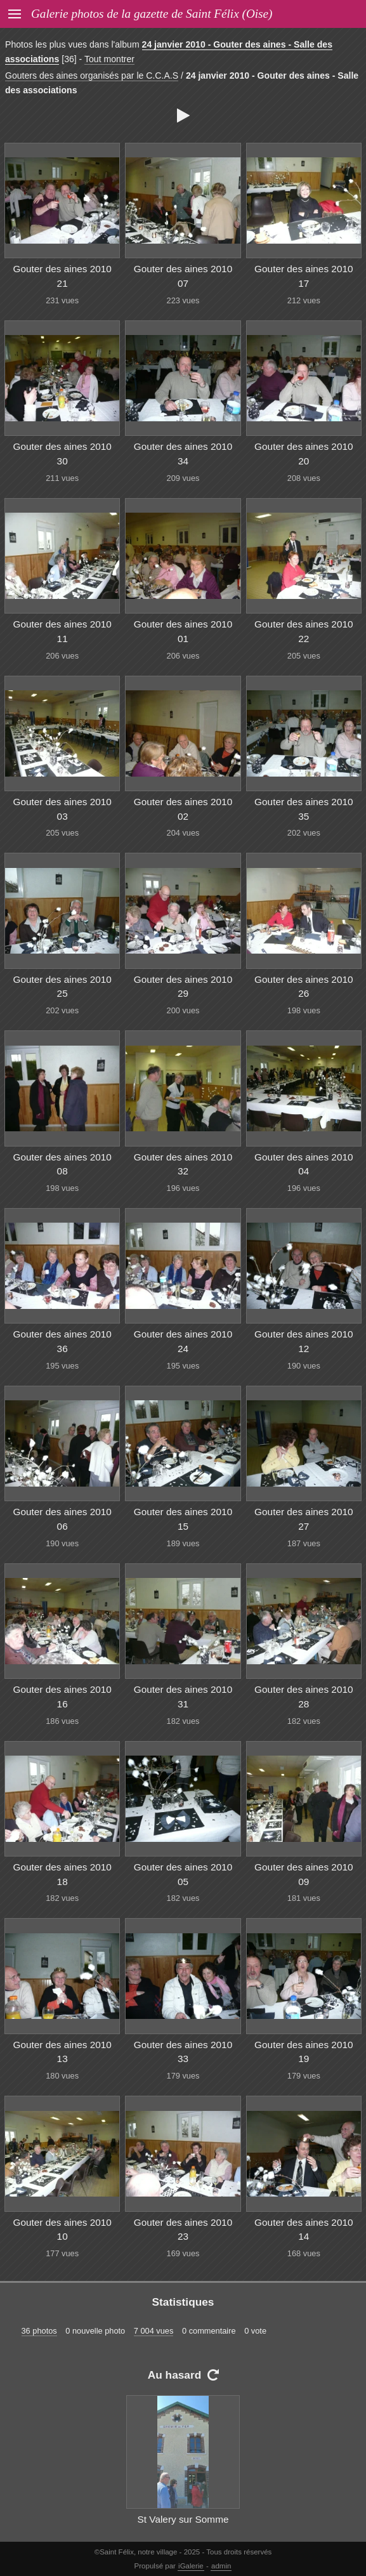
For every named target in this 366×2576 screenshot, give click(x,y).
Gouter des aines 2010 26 (303, 986)
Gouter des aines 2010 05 (183, 1874)
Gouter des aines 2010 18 (62, 1874)
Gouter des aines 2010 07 (183, 276)
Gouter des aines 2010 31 (183, 1696)
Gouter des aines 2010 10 (62, 2229)
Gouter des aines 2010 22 (303, 631)
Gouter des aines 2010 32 (183, 1164)
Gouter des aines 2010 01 (183, 631)
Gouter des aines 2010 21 (62, 276)
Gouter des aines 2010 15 (183, 1519)
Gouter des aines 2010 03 (62, 809)
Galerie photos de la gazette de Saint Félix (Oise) (151, 13)
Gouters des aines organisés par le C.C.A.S (91, 75)
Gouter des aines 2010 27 (303, 1519)
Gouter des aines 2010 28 (303, 1696)
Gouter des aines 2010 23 (183, 2229)
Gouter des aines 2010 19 (303, 2052)
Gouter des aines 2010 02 (183, 809)
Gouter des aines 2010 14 (303, 2229)
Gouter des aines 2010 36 (62, 1341)
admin (221, 2566)
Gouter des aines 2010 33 (183, 2052)
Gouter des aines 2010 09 (303, 1874)
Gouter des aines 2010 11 (62, 631)
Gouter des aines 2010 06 (62, 1519)
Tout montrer (109, 59)
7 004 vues (154, 2331)
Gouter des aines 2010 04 (303, 1164)
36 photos (39, 2331)
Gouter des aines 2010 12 (303, 1341)
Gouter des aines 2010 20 (303, 453)
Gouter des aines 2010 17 (303, 276)
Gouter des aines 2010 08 (62, 1164)
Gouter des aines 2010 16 (62, 1696)
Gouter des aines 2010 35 (303, 809)
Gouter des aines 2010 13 (62, 2052)
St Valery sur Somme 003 (183, 2526)
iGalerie (191, 2566)
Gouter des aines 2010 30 (62, 453)
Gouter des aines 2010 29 (183, 986)
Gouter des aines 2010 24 (183, 1341)
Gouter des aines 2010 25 (62, 986)
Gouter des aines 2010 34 (183, 453)
